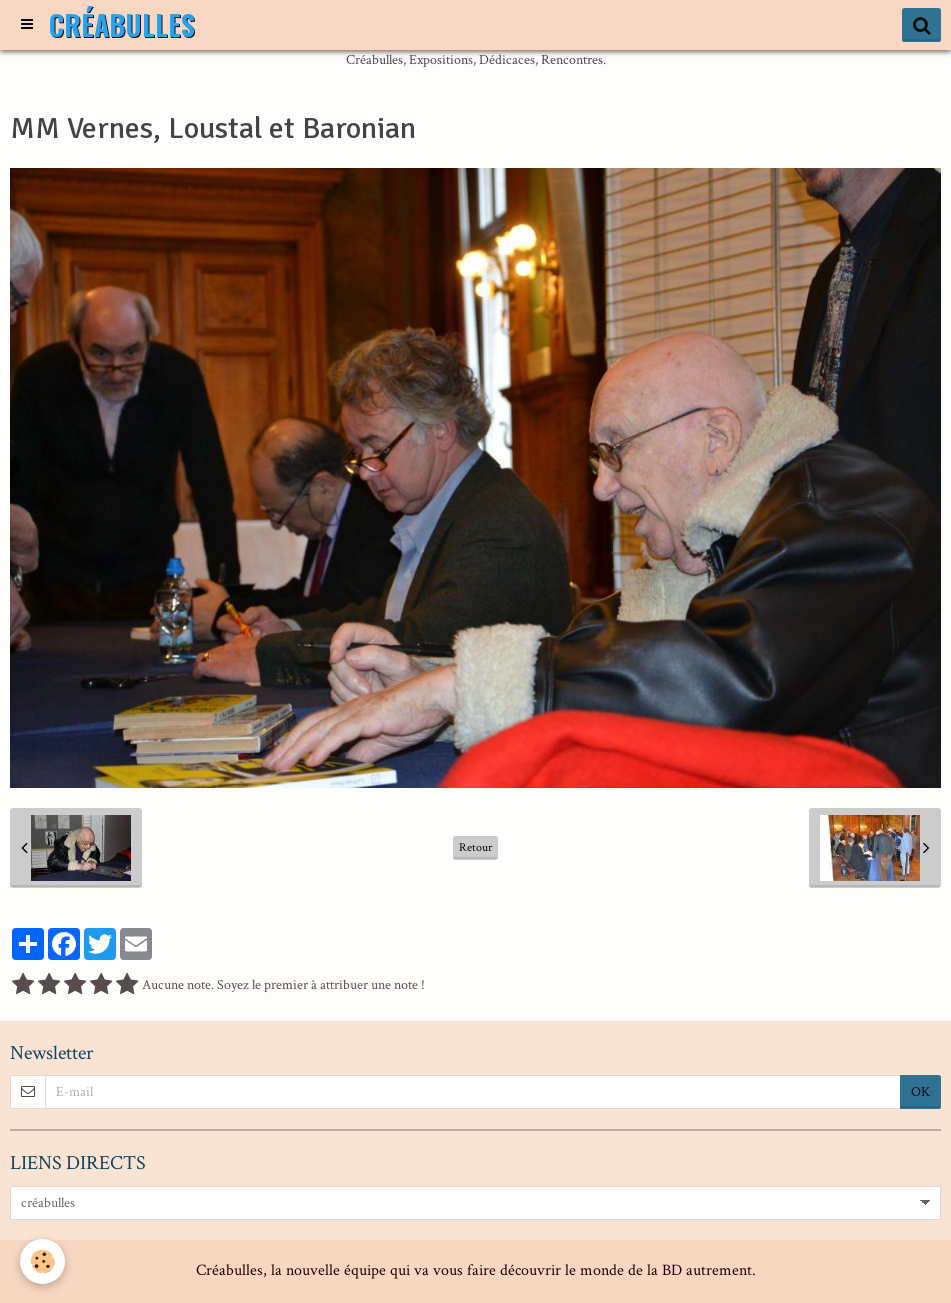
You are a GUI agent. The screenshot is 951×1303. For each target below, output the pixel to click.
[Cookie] (42, 1261)
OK (920, 1092)
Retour (475, 847)
